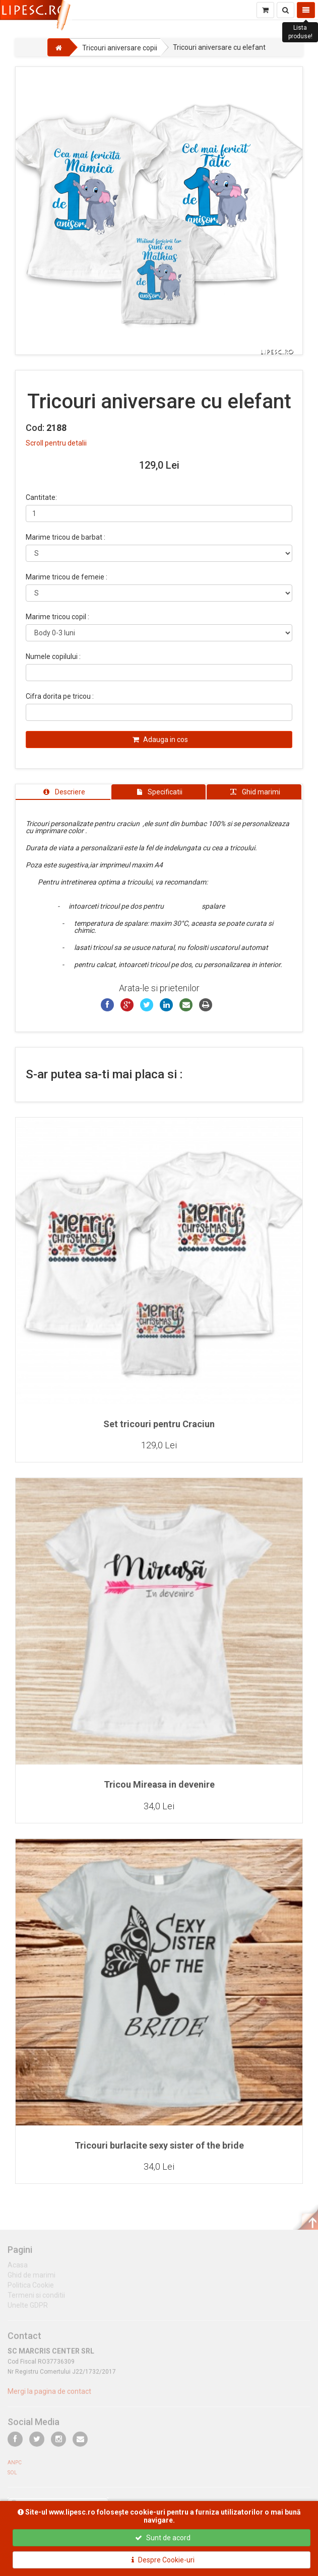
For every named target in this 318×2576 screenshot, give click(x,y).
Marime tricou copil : (57, 617)
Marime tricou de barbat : (65, 537)
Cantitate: (41, 497)
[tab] (63, 791)
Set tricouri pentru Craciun (159, 1424)
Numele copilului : (53, 656)
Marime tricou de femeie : (66, 577)
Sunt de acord (162, 2538)
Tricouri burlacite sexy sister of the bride (159, 2145)
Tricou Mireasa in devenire (159, 1784)
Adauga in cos (160, 739)
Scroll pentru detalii (56, 443)
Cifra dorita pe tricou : (60, 696)
